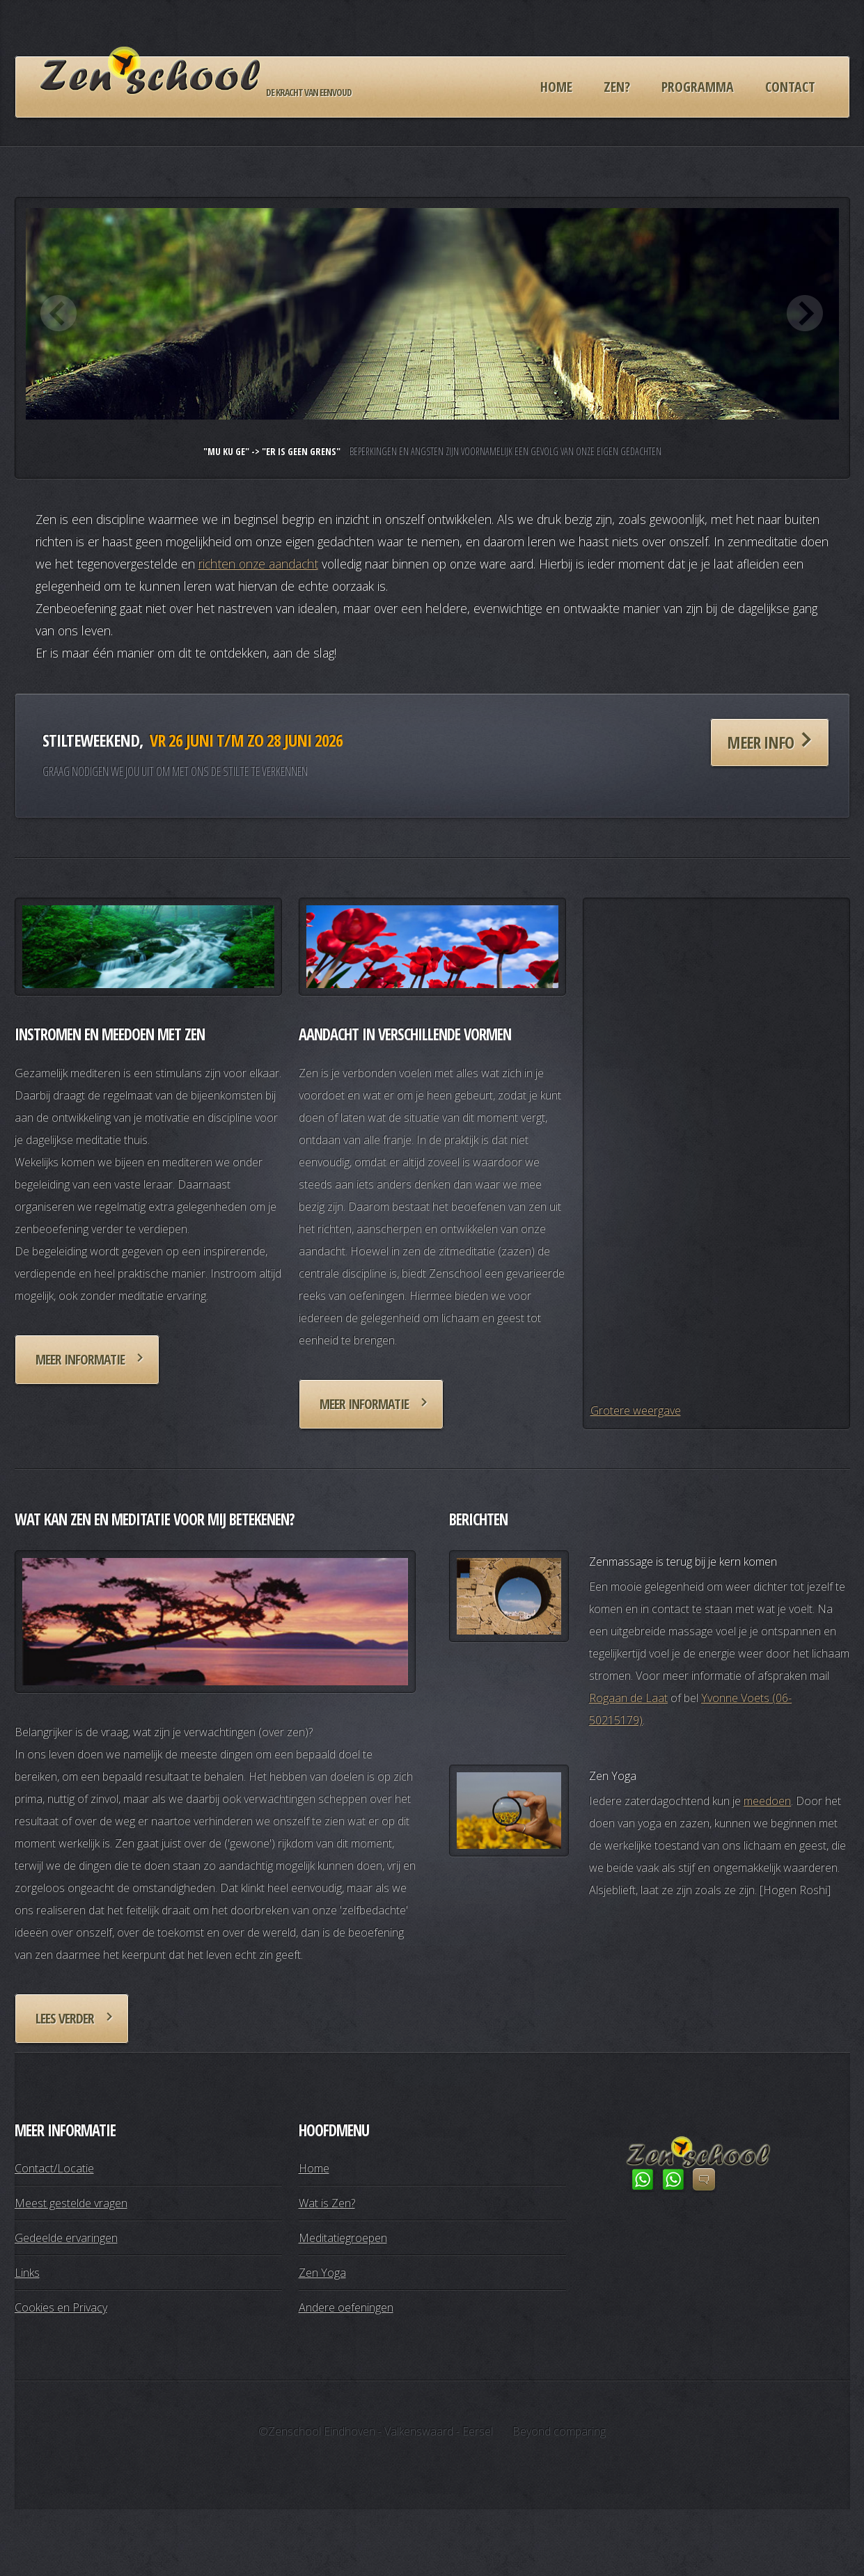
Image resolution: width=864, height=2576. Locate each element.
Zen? (617, 86)
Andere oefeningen (346, 2307)
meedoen (767, 1800)
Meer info (760, 742)
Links (27, 2272)
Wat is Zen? (327, 2203)
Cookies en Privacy (61, 2307)
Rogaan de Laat (628, 1698)
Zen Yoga (322, 2272)
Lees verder (65, 2018)
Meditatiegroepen (343, 2237)
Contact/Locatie (54, 2168)
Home (556, 86)
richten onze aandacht (258, 563)
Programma (697, 86)
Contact (790, 86)
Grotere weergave (635, 1410)
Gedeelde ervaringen (66, 2237)
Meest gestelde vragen (71, 2203)
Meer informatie (80, 1359)
